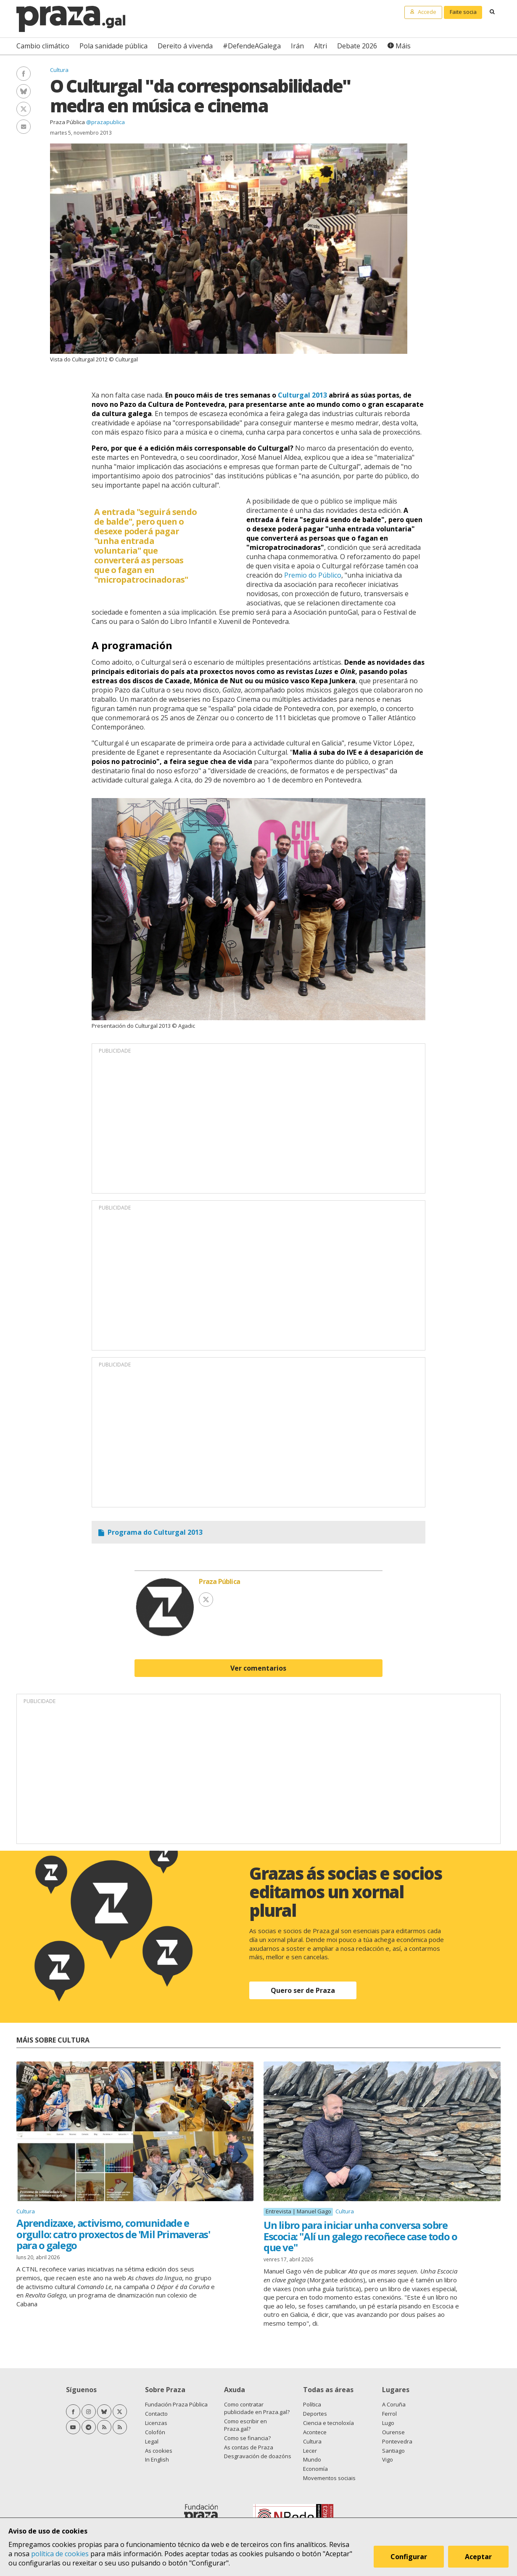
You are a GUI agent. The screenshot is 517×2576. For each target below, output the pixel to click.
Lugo (388, 2423)
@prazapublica (105, 122)
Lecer (310, 2450)
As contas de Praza (248, 2447)
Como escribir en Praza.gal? (245, 2425)
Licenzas (156, 2423)
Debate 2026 (357, 45)
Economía (315, 2469)
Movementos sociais (329, 2478)
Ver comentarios (258, 1668)
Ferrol (389, 2413)
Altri (320, 45)
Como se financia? (247, 2438)
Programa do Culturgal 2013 (155, 1532)
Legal (151, 2441)
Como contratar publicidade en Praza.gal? (257, 2408)
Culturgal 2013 (302, 395)
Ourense (393, 2432)
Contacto (156, 2413)
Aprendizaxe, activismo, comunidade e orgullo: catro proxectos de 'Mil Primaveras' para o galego (113, 2234)
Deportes (315, 2413)
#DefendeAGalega (252, 45)
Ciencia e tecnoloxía (328, 2423)
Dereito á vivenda (185, 45)
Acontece (315, 2432)
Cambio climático (42, 45)
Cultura (59, 70)
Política (312, 2404)
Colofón (155, 2432)
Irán (297, 45)
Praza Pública (67, 122)
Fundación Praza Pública (176, 2404)
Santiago (393, 2450)
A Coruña (394, 2404)
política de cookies (60, 2553)
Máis (403, 45)
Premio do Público (312, 575)
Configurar (408, 2556)
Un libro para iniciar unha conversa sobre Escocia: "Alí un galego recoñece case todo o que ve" (360, 2236)
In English (157, 2459)
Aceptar (478, 2556)
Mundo (312, 2459)
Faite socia (463, 12)
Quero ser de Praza (303, 1990)
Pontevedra (397, 2441)
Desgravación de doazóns (257, 2456)
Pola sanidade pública (113, 45)
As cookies (158, 2450)
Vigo (387, 2459)
